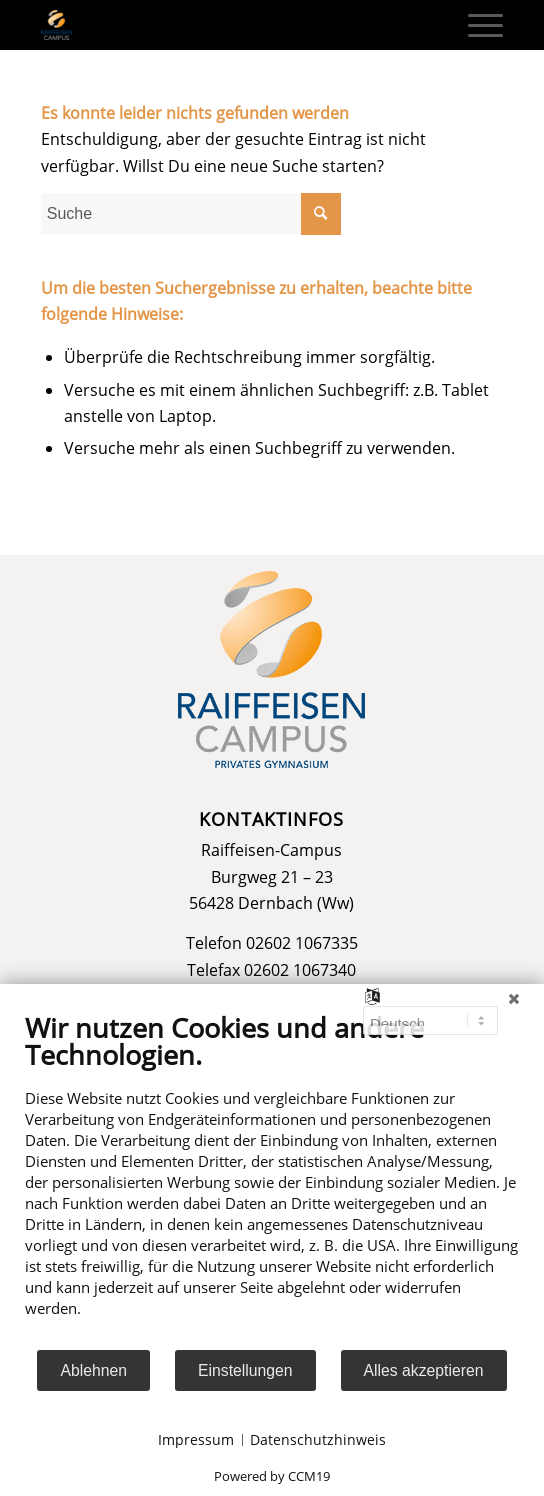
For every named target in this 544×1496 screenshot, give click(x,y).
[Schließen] (514, 999)
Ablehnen (93, 1370)
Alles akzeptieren (424, 1370)
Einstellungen (245, 1370)
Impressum (196, 1439)
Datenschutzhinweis (318, 1439)
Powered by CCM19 (272, 1476)
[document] (272, 1179)
